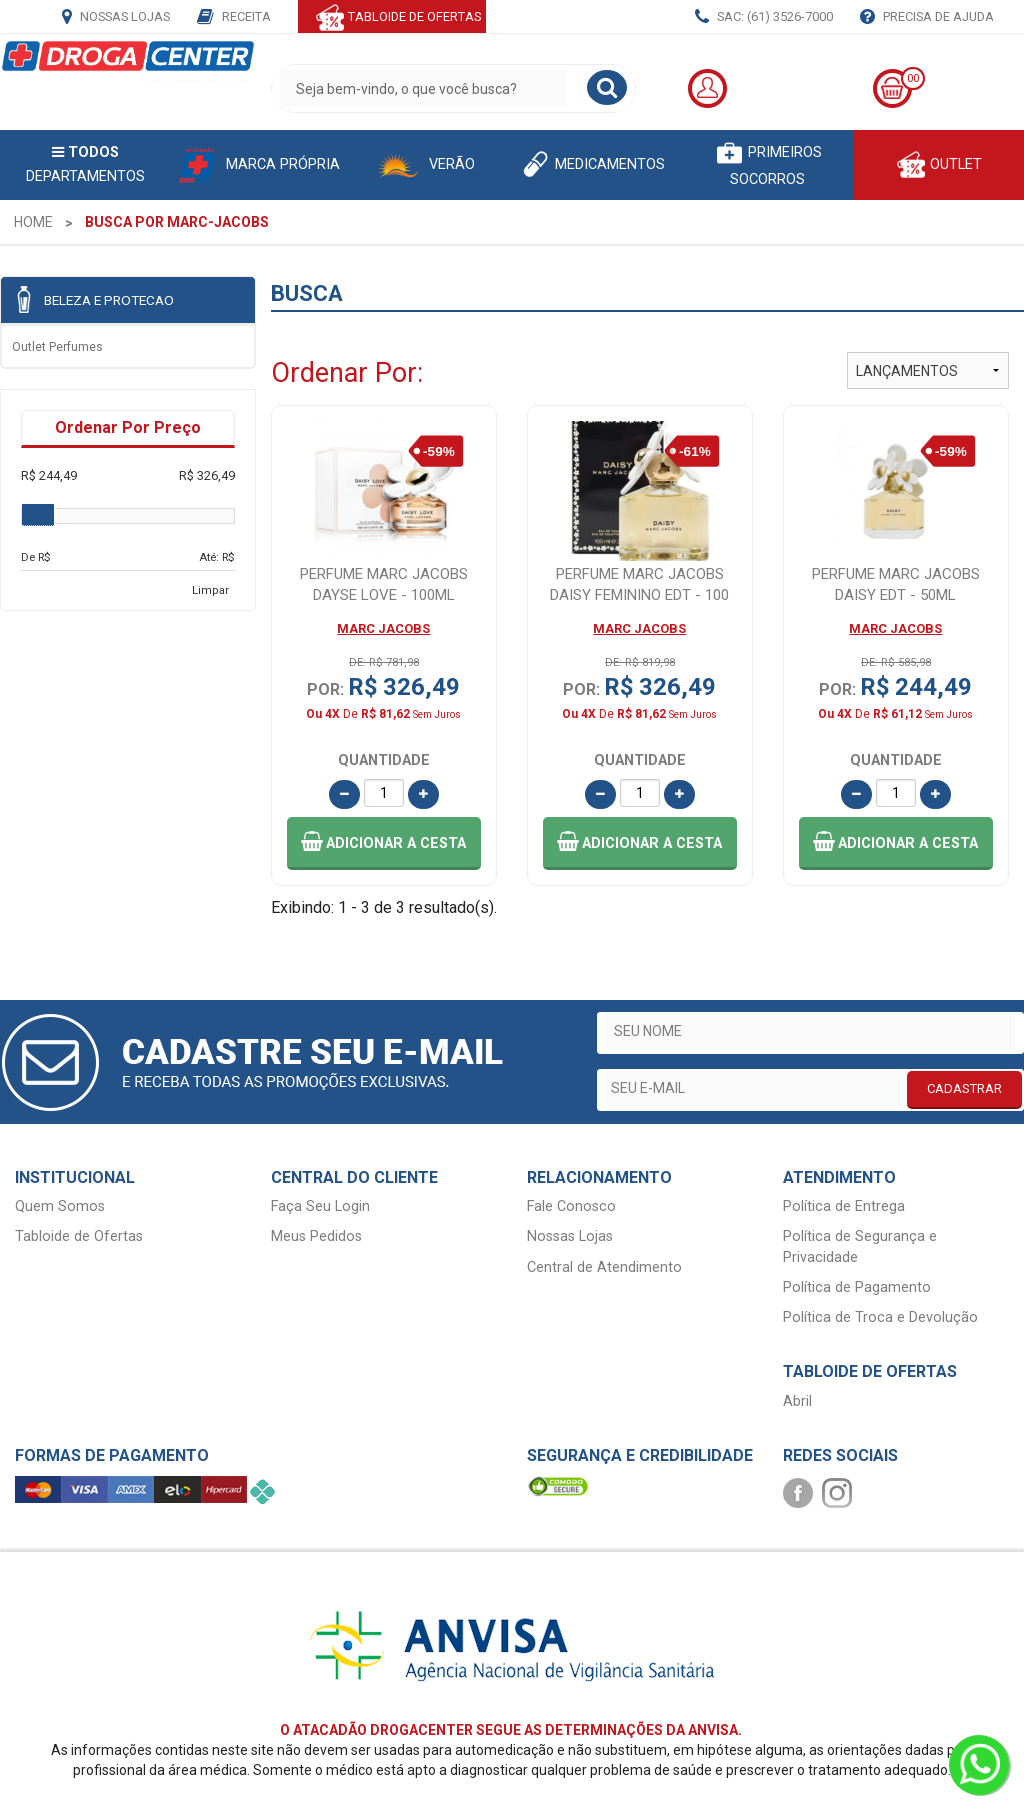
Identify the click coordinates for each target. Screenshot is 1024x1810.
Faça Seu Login (320, 1206)
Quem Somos (60, 1206)
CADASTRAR (964, 1088)
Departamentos (85, 164)
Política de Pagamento (857, 1287)
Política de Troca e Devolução (880, 1317)
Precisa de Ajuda (927, 18)
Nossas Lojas (116, 18)
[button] (384, 843)
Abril (797, 1401)
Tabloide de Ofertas (79, 1236)
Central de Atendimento (604, 1267)
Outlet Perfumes (57, 347)
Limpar (210, 590)
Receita (234, 18)
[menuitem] (33, 222)
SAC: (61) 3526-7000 (764, 18)
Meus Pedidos (316, 1236)
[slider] (38, 515)
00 (913, 78)
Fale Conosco (571, 1206)
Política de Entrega (844, 1206)
